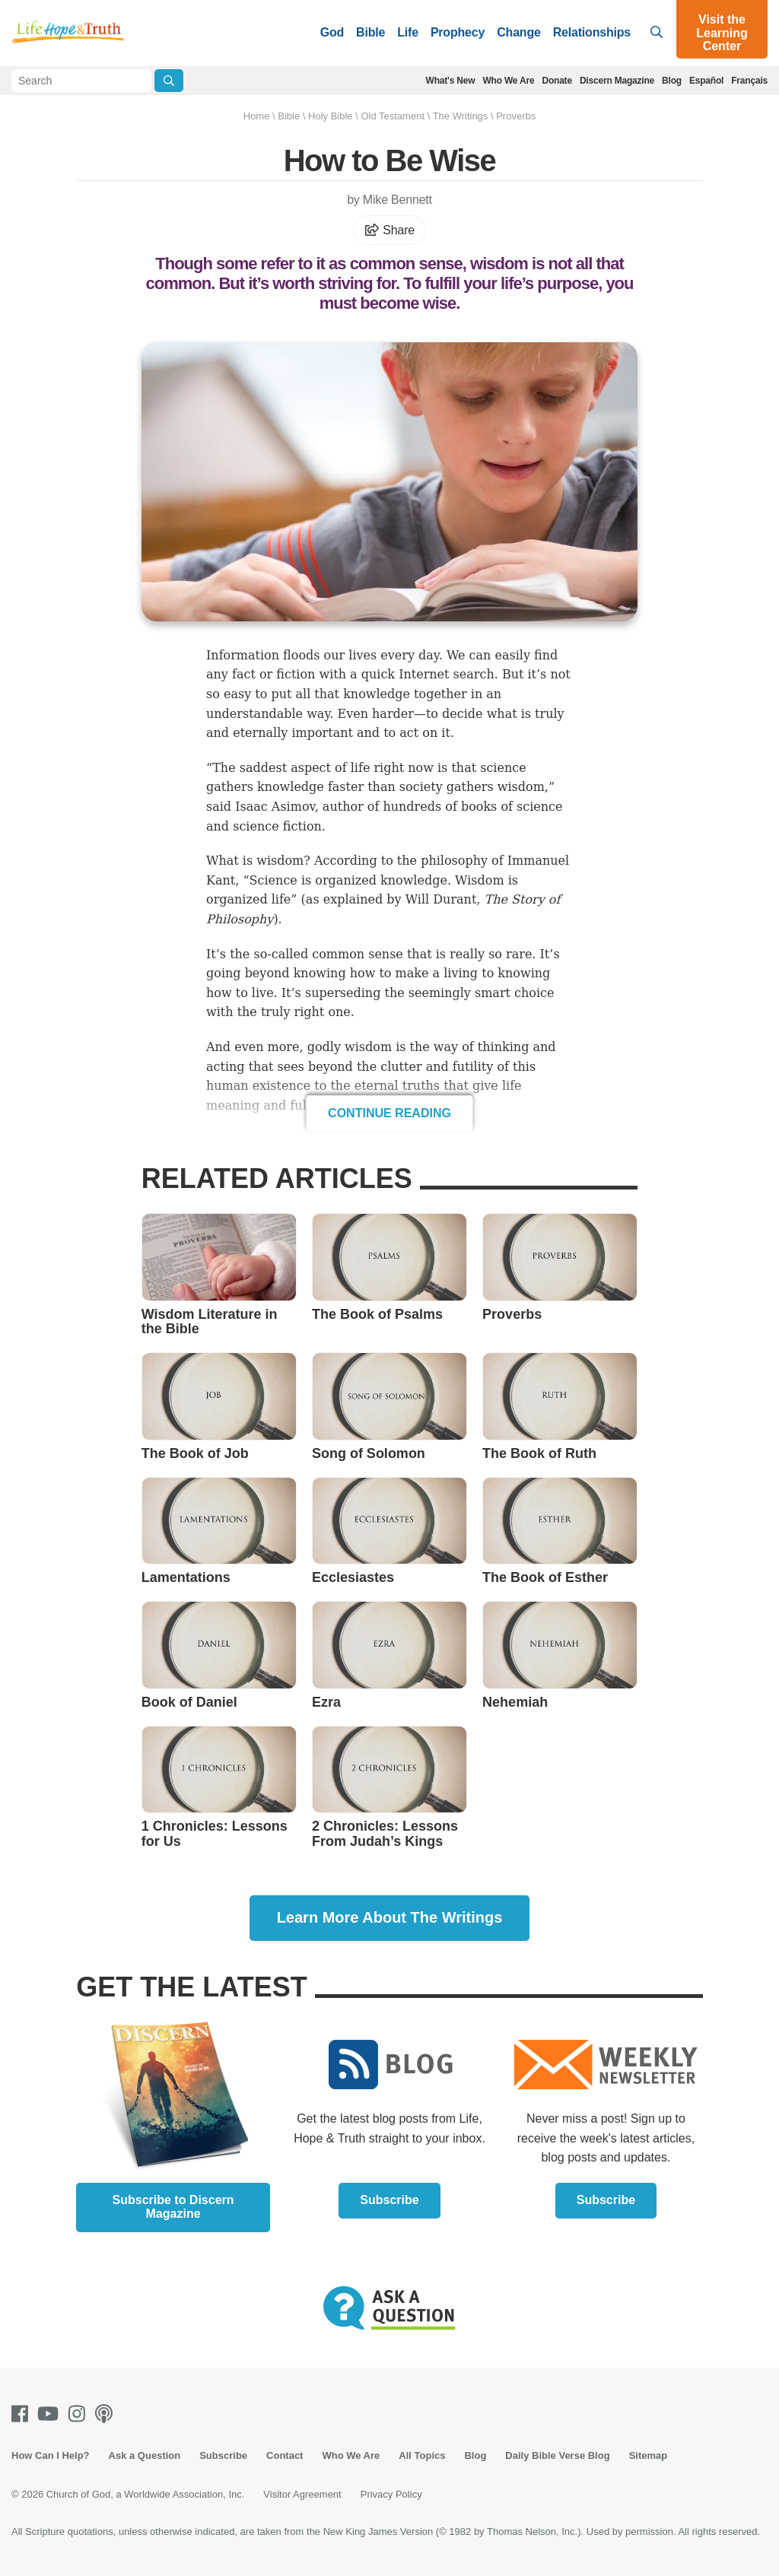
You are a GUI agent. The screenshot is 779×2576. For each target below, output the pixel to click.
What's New (450, 80)
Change (518, 32)
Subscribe (389, 2199)
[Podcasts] (106, 2413)
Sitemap (648, 2455)
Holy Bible (330, 116)
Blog (672, 80)
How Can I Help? (50, 2455)
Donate (556, 80)
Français (749, 80)
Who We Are (508, 80)
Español (706, 80)
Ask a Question (145, 2455)
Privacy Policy (391, 2494)
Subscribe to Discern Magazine (173, 2206)
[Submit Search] (168, 80)
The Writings (460, 116)
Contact (284, 2455)
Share (389, 230)
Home (256, 116)
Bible (370, 32)
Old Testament (392, 116)
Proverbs (516, 116)
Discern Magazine (617, 80)
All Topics (422, 2455)
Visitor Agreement (302, 2494)
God (332, 32)
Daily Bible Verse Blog (557, 2455)
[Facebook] (22, 2413)
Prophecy (458, 32)
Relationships (592, 32)
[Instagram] (79, 2413)
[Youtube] (51, 2413)
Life (407, 32)
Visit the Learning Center (722, 32)
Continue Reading (389, 1113)
